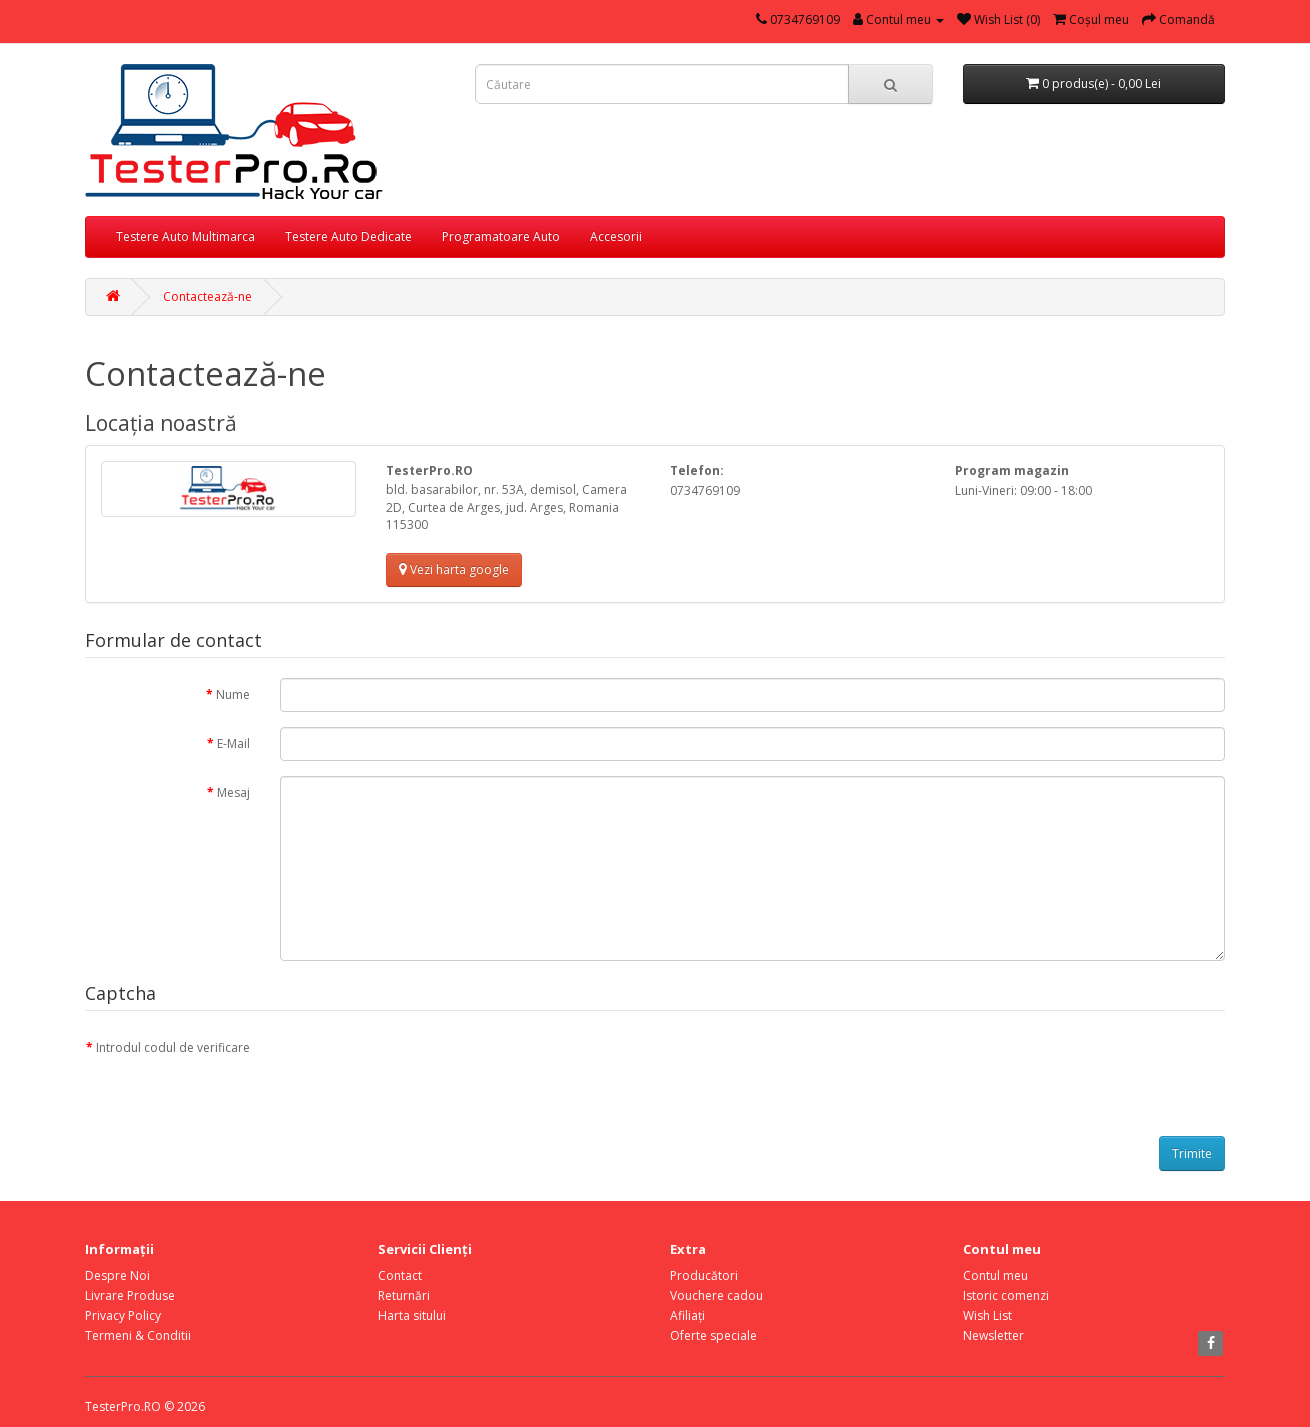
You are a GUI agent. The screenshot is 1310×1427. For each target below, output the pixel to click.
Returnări (404, 1295)
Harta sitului (412, 1315)
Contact (400, 1275)
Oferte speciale (713, 1335)
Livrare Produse (130, 1295)
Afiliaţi (687, 1315)
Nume (233, 694)
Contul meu (995, 1275)
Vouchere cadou (716, 1295)
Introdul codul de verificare (173, 1047)
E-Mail (233, 743)
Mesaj (233, 792)
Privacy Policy (123, 1315)
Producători (704, 1275)
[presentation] (432, 1070)
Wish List (987, 1315)
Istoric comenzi (1006, 1295)
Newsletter (993, 1335)
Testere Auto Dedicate (348, 236)
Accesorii (616, 236)
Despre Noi (117, 1275)
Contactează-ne (207, 296)
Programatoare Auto (501, 236)
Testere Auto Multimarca (185, 236)
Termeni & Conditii (138, 1335)
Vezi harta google (454, 569)
